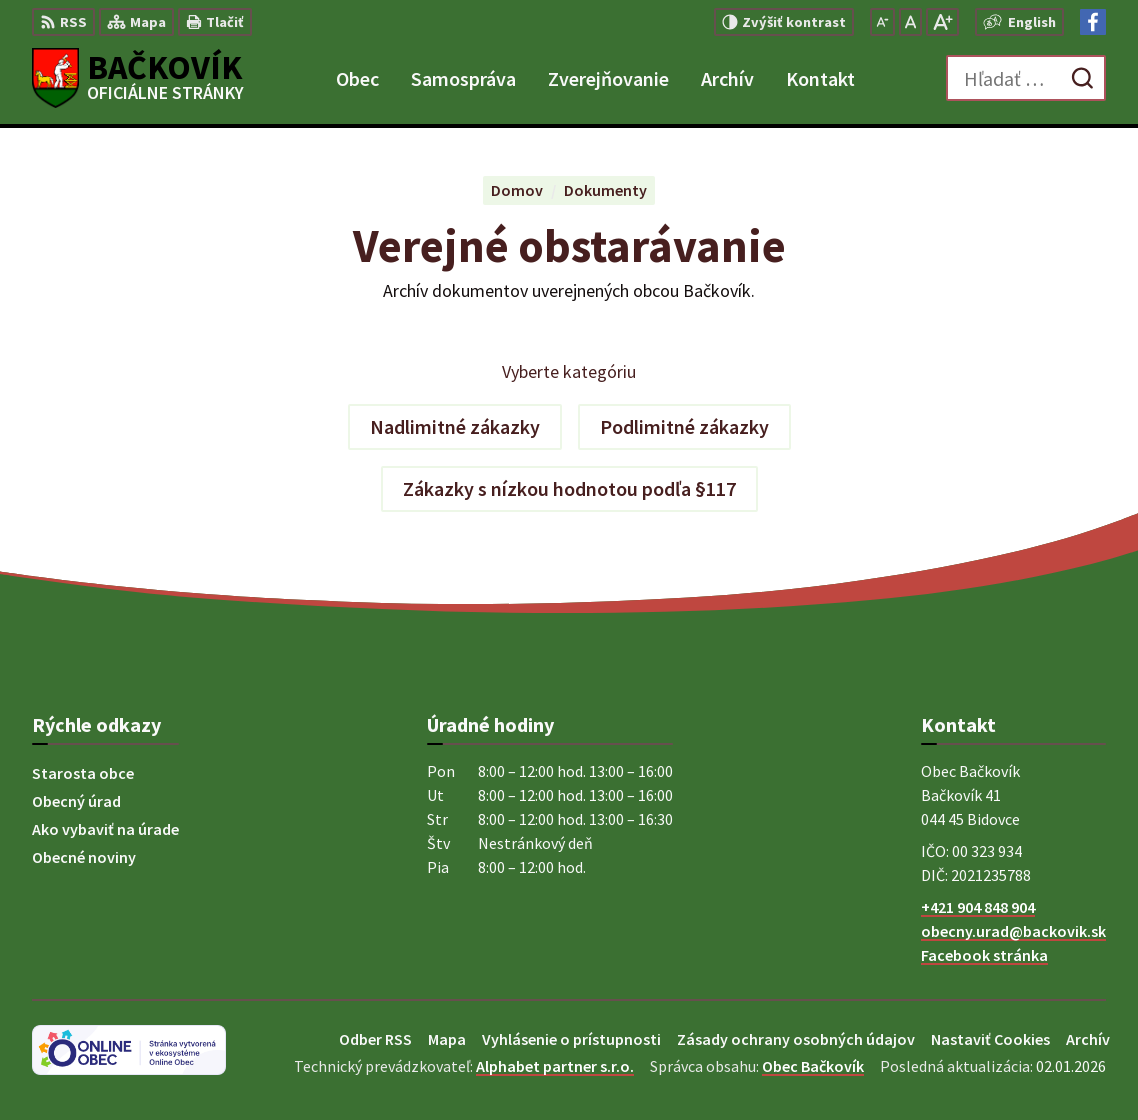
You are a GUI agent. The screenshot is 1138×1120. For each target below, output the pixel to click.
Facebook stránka (984, 955)
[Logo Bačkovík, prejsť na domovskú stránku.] (138, 78)
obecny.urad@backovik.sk (1013, 931)
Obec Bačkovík (813, 1066)
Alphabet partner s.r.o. (555, 1066)
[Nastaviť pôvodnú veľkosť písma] (910, 22)
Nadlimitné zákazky (455, 426)
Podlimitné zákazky (684, 426)
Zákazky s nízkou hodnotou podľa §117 (569, 488)
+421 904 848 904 (978, 907)
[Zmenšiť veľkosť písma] (882, 22)
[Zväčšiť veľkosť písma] (942, 22)
